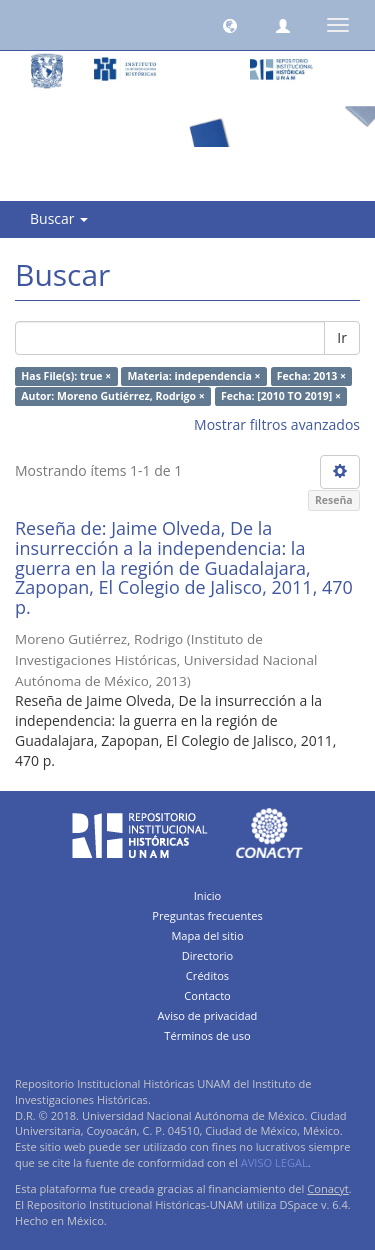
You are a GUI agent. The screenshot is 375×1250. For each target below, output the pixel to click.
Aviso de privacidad (208, 1015)
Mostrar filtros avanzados (277, 424)
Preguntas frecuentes (207, 915)
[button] (230, 25)
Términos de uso (207, 1035)
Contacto (207, 995)
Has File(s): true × (66, 376)
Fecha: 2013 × (311, 376)
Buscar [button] (59, 218)
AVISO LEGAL (274, 1162)
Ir (342, 337)
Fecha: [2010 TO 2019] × (281, 396)
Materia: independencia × (193, 376)
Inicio (208, 895)
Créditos (207, 975)
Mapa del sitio (207, 935)
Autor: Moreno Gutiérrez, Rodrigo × (112, 396)
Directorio (208, 955)
